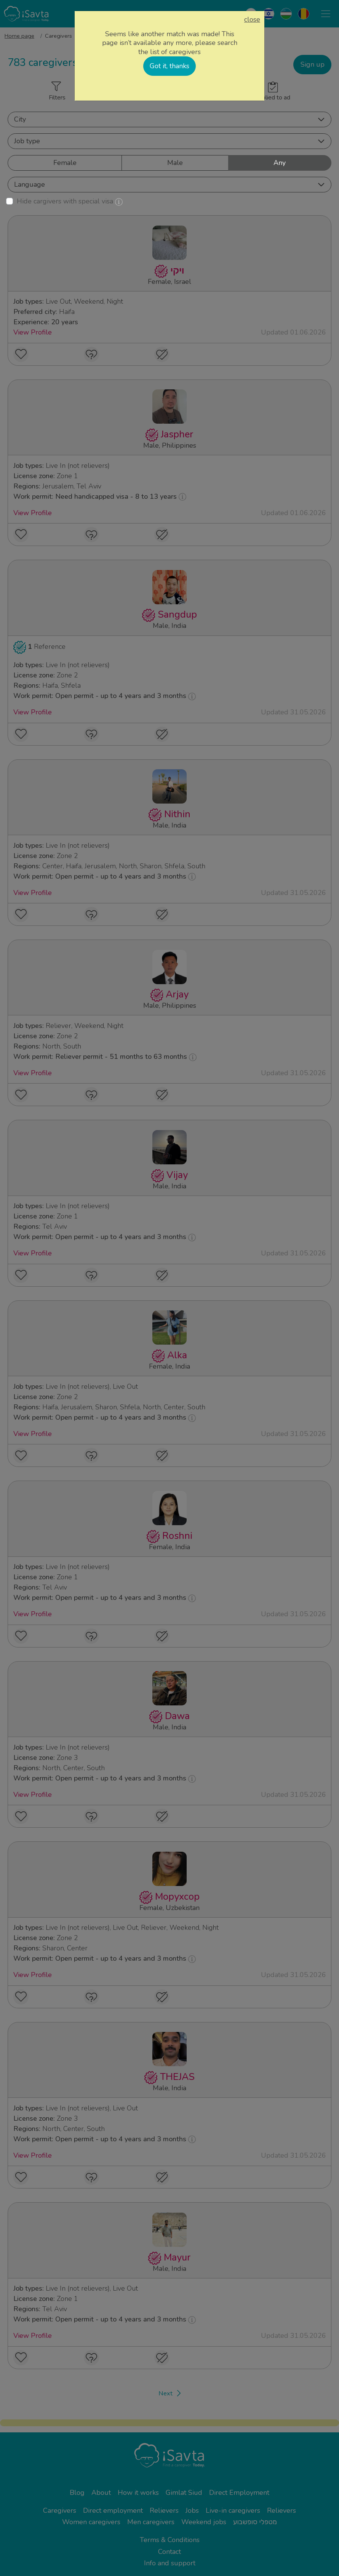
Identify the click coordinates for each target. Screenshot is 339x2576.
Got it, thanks (169, 65)
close (252, 19)
